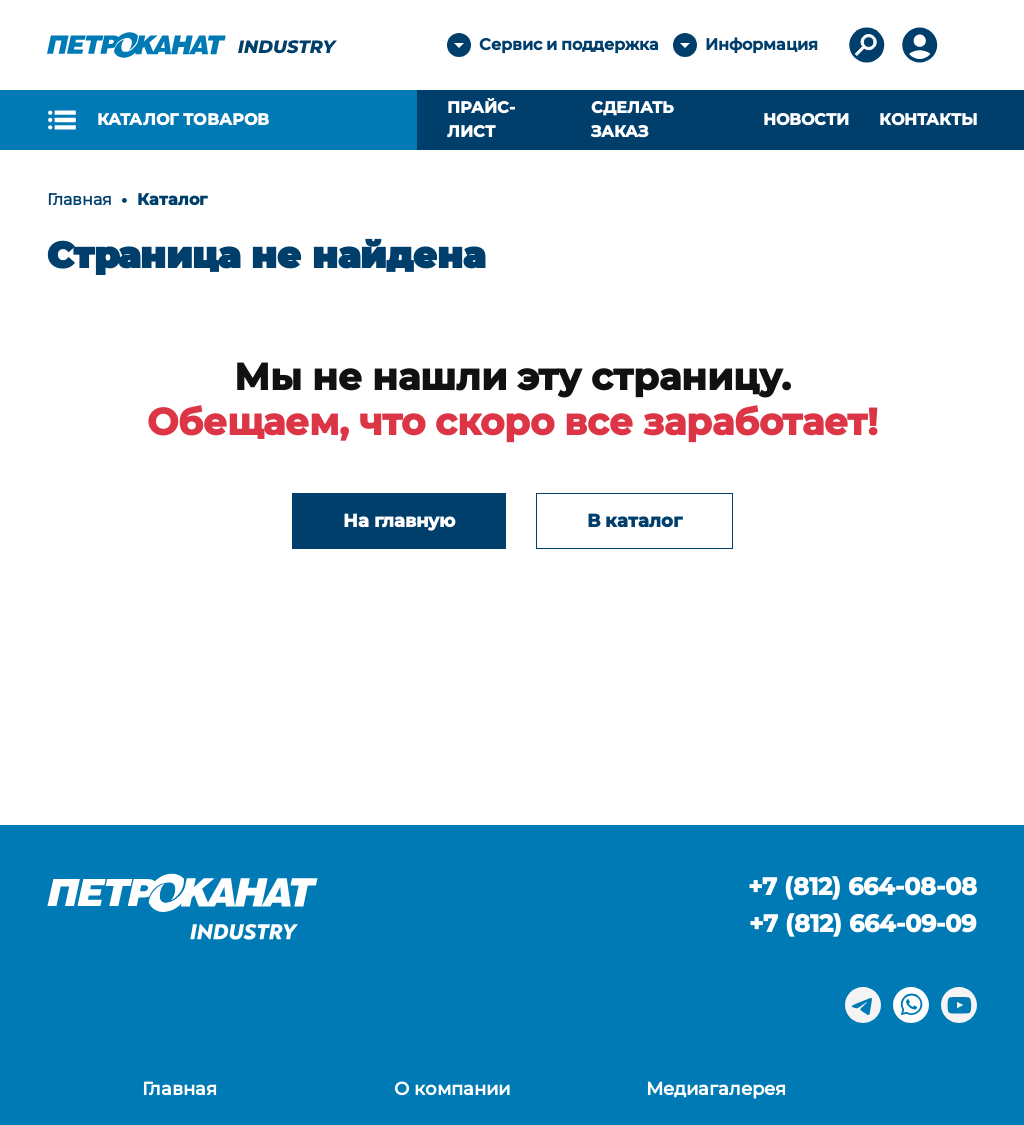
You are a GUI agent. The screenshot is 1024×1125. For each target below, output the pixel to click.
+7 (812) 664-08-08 (862, 886)
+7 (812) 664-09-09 (862, 923)
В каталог (634, 521)
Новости (806, 119)
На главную (399, 521)
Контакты (928, 119)
